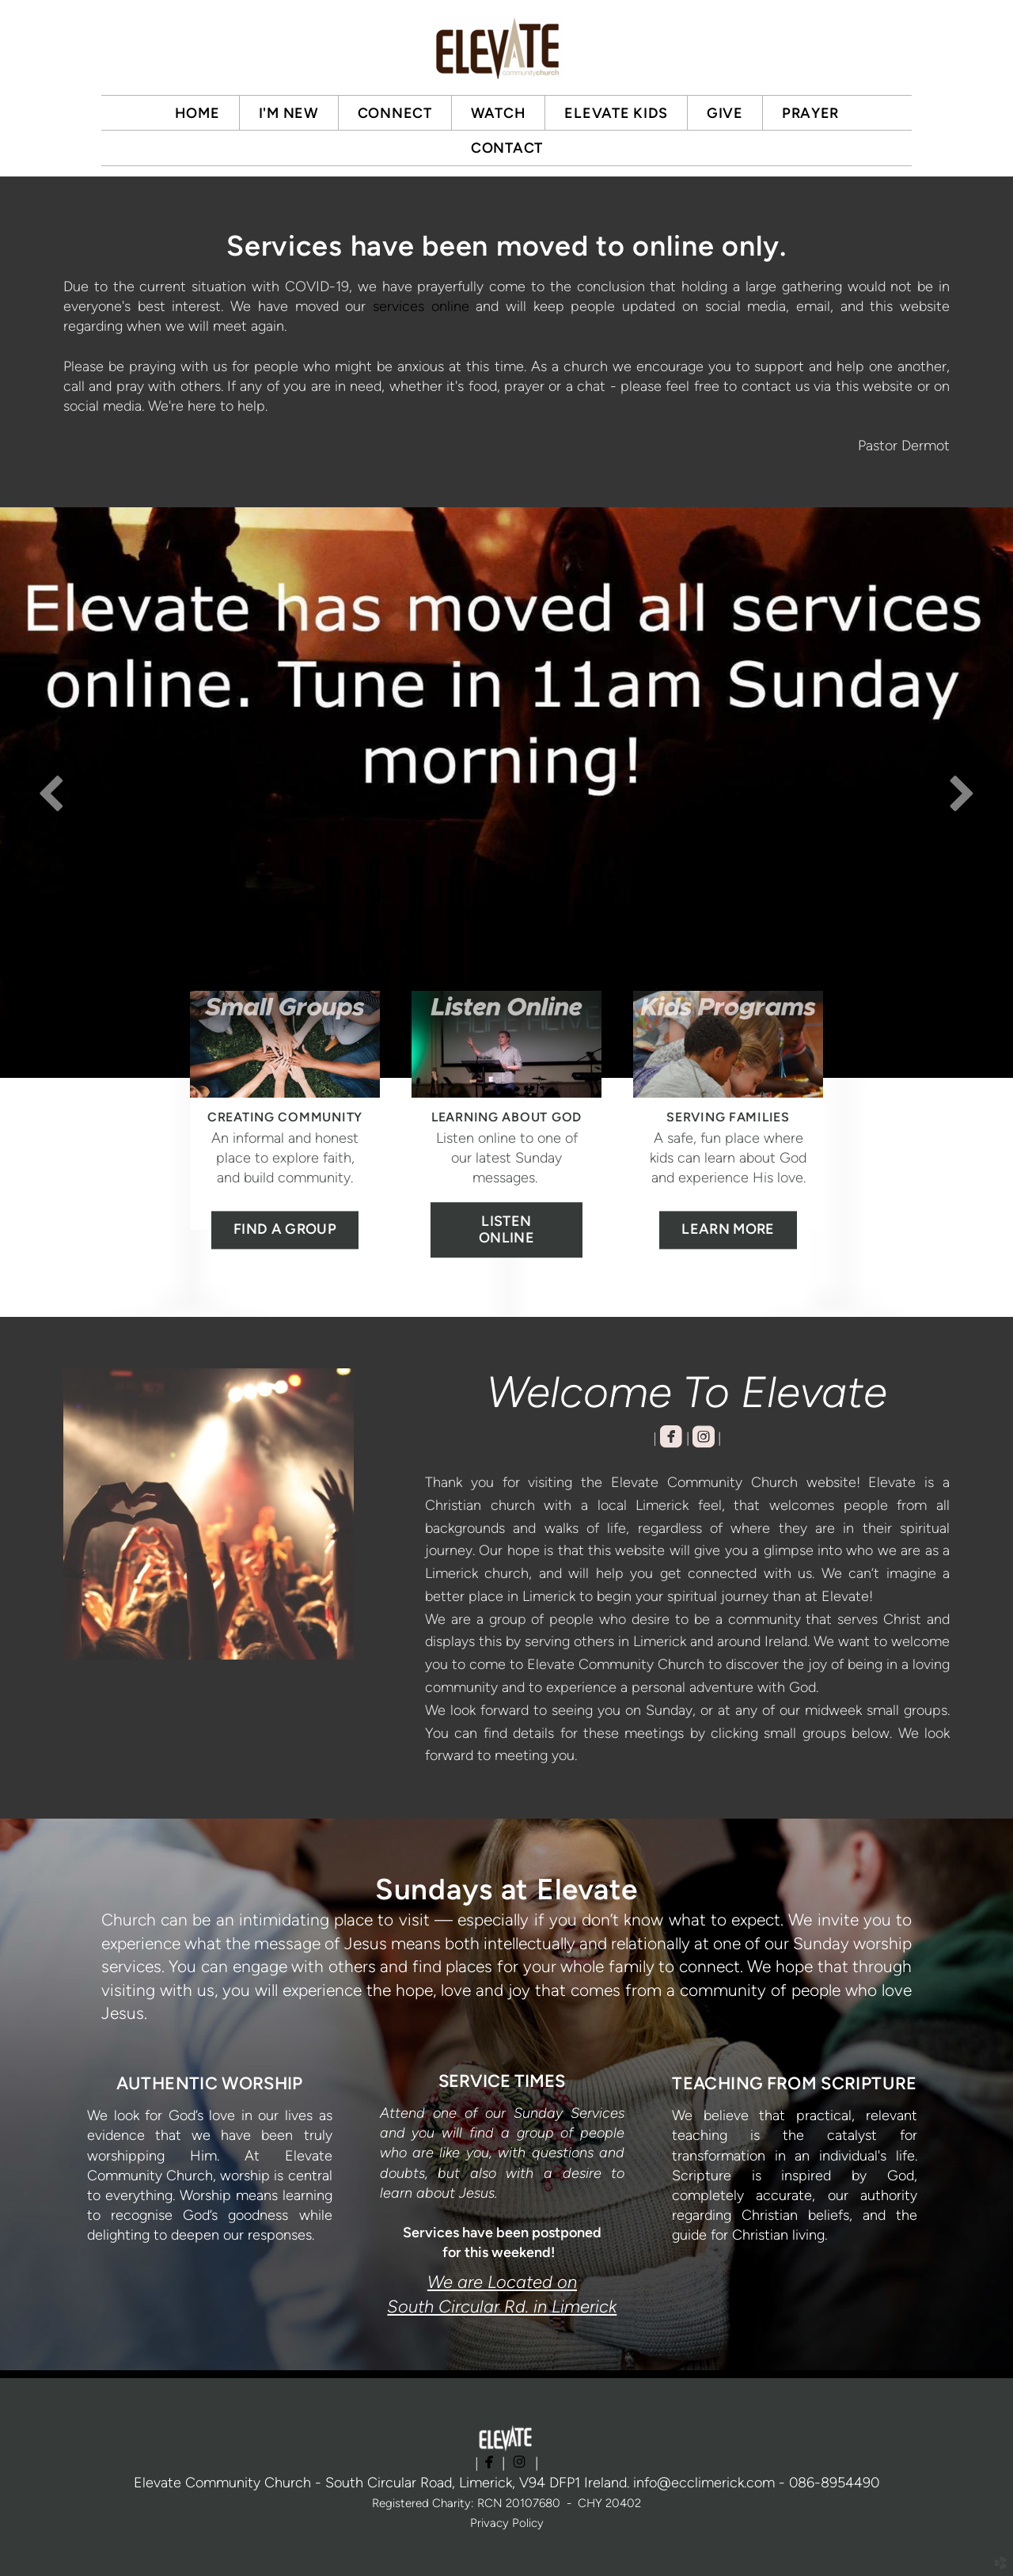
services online (421, 306)
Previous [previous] (51, 792)
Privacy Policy (507, 2523)
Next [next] (961, 792)
